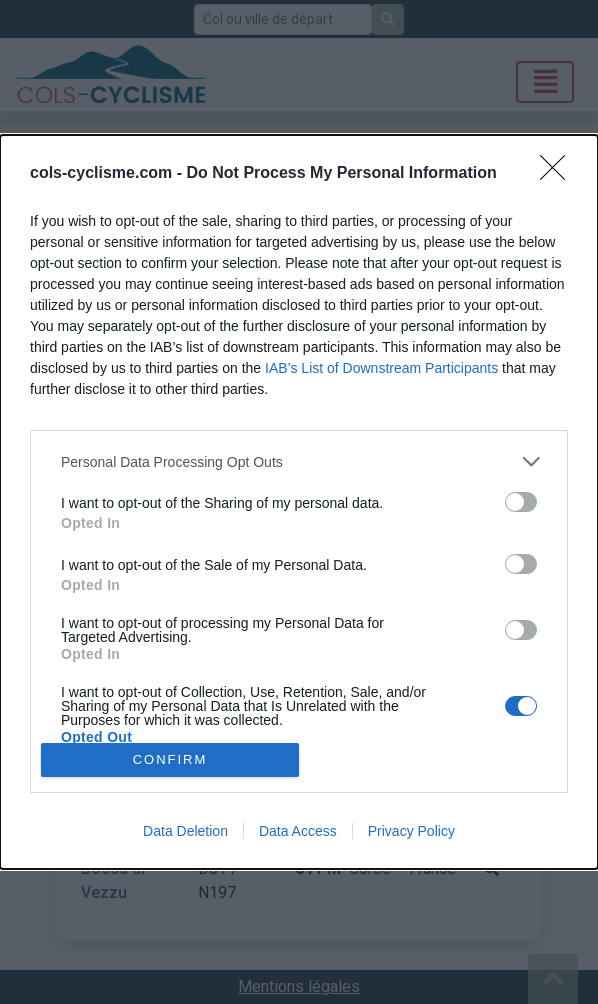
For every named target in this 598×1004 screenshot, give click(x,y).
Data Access (298, 831)
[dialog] (299, 501)
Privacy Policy (411, 831)
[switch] (521, 502)
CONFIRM (170, 759)
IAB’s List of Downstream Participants (381, 368)
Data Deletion (185, 831)
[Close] (559, 174)
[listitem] (299, 461)
